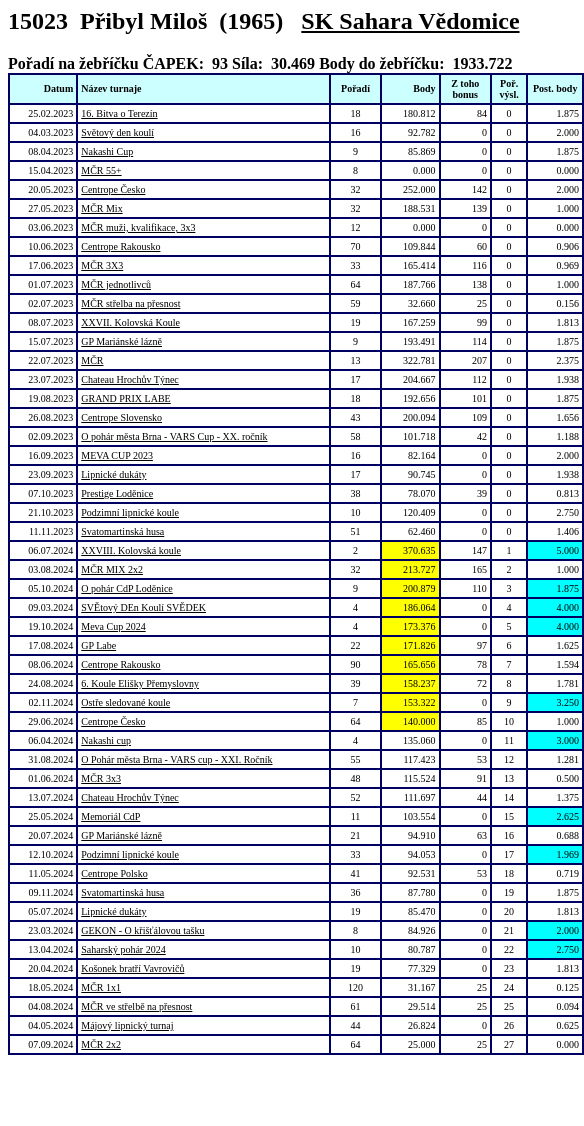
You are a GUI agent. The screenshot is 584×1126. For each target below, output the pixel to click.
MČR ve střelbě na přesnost (136, 1006)
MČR (92, 360)
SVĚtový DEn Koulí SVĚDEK (143, 607)
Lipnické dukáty (113, 474)
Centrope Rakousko (120, 246)
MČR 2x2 (101, 1044)
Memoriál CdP (110, 816)
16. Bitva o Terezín (119, 113)
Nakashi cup (106, 740)
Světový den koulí (117, 132)
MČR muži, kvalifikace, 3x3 (138, 227)
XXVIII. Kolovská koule (131, 550)
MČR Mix (101, 208)
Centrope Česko (113, 189)
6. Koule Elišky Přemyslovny (140, 683)
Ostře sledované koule (125, 702)
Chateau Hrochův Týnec (130, 379)
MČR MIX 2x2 (112, 569)
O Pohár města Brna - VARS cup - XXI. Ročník (176, 759)
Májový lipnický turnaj (127, 1025)
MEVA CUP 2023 (117, 455)
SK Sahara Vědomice (410, 21)
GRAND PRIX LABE (125, 398)
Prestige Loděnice (117, 493)
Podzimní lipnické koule (130, 512)
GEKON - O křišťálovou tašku (142, 930)
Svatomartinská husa (122, 531)
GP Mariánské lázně (121, 341)
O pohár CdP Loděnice (127, 588)
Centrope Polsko (114, 873)
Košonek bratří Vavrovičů (132, 968)
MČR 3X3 (102, 265)
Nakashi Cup (107, 151)
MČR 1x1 (101, 987)
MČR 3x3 (101, 778)
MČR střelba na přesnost (130, 303)
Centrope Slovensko (121, 417)
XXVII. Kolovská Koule (130, 322)
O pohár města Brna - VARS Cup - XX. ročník (174, 436)
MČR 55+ (101, 170)
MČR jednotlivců (116, 284)
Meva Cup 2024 (113, 626)
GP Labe (98, 645)
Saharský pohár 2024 (123, 949)
